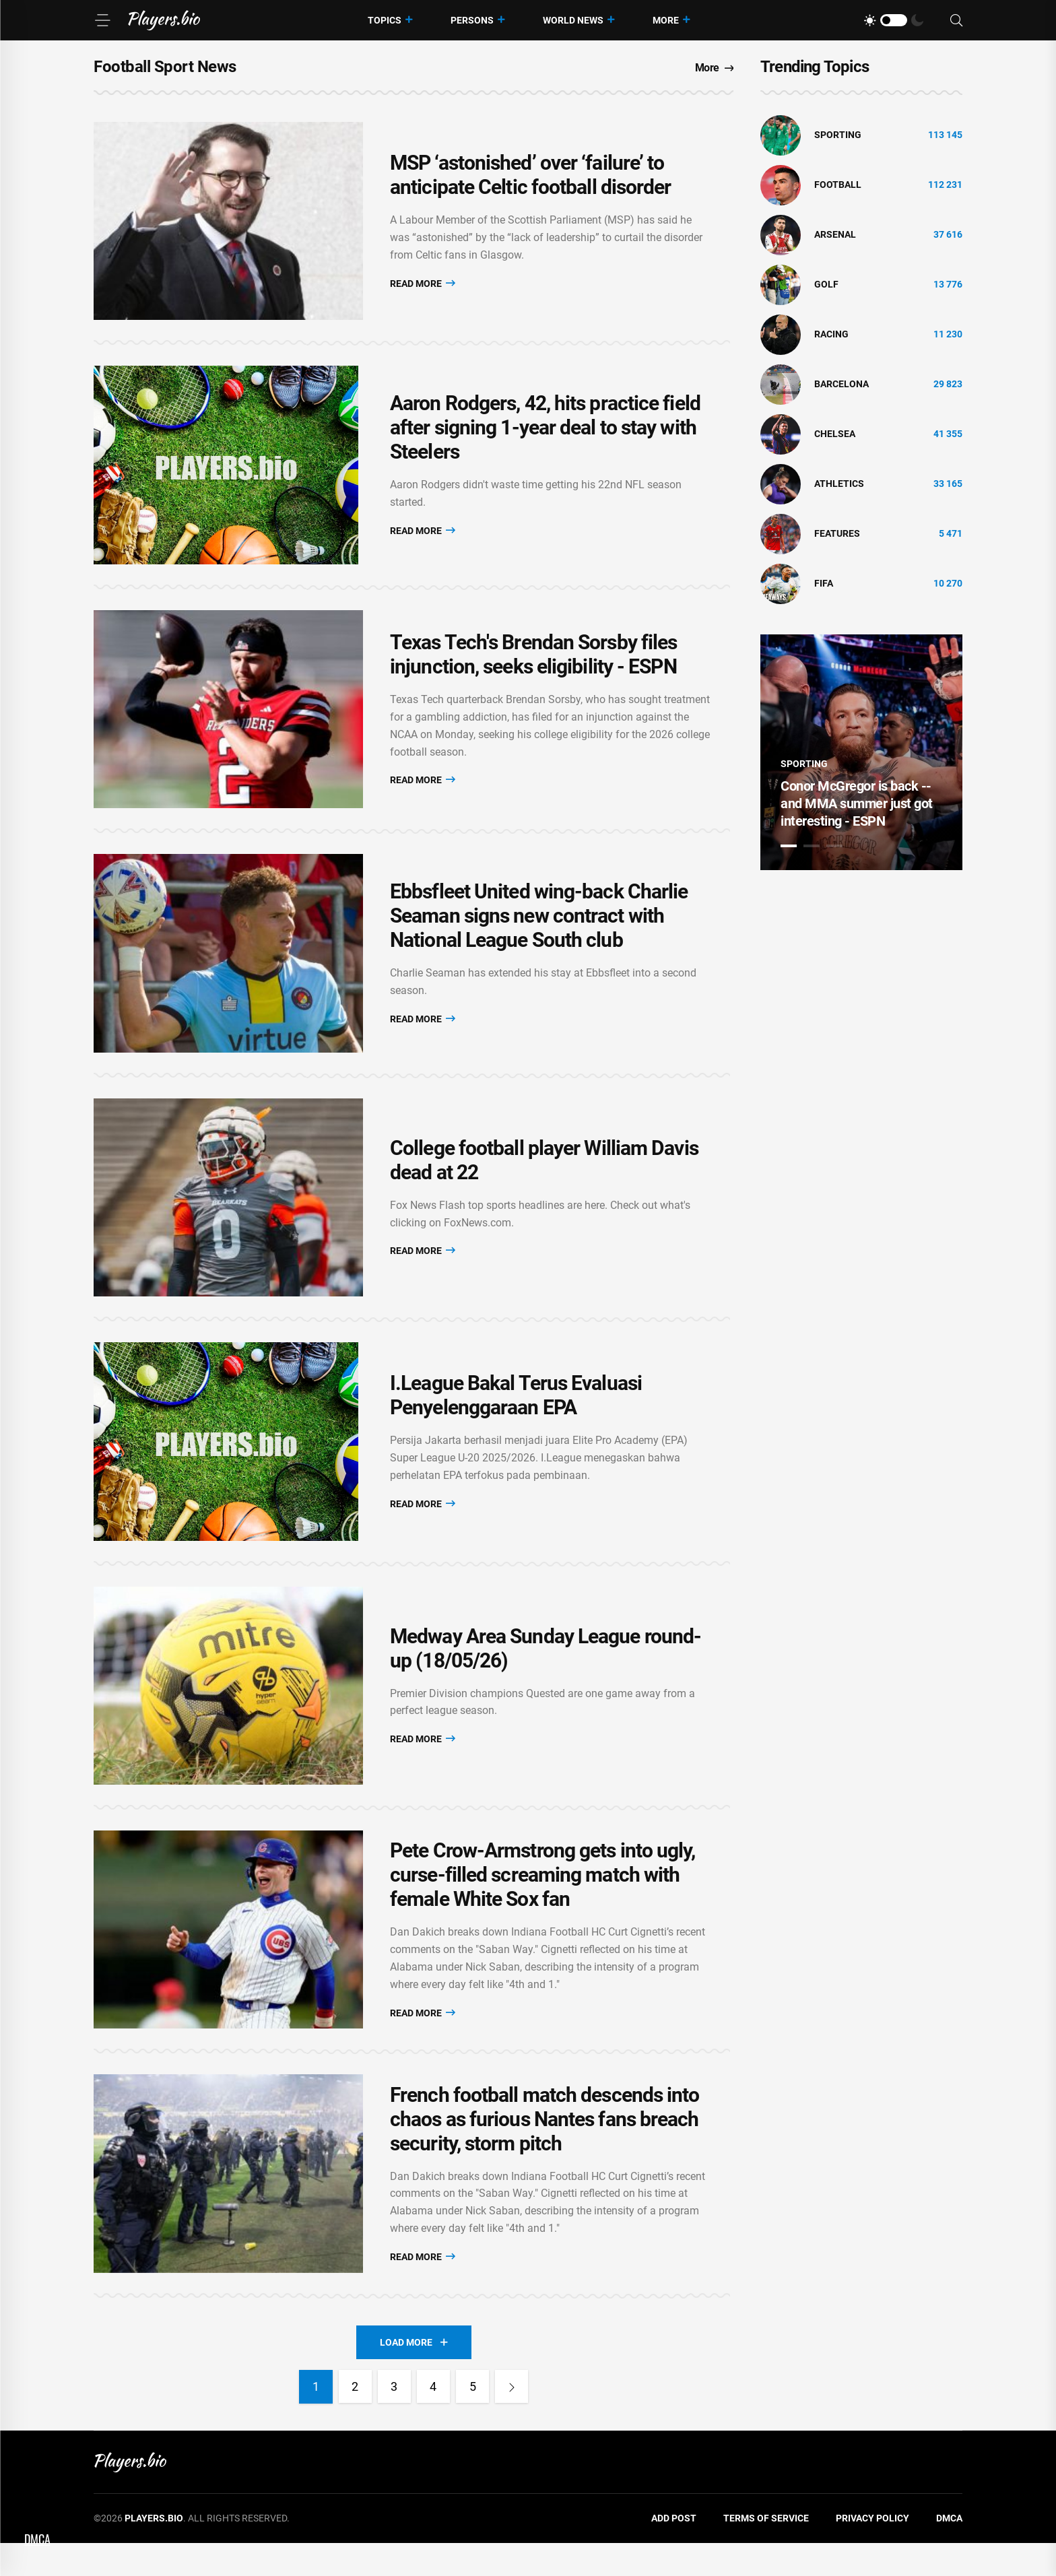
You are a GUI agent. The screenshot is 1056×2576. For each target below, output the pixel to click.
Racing (831, 334)
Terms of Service (766, 2551)
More (666, 20)
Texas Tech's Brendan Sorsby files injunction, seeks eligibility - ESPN (533, 664)
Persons (472, 20)
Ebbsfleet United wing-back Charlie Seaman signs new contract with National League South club (539, 929)
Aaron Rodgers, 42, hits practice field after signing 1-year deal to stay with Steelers (545, 433)
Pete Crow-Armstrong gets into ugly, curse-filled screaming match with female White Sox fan (543, 1903)
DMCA (949, 2551)
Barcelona (841, 383)
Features (837, 533)
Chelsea (834, 433)
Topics (384, 20)
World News (573, 20)
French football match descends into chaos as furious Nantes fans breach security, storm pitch (545, 2151)
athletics (839, 483)
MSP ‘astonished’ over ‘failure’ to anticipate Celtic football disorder (530, 177)
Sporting (837, 134)
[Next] (513, 2420)
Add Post (673, 2551)
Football (837, 184)
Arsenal (835, 234)
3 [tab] (834, 846)
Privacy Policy (872, 2551)
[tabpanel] (861, 752)
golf (826, 284)
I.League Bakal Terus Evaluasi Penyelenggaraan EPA (516, 1416)
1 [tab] (789, 846)
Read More (422, 284)
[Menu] (102, 20)
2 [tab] (811, 846)
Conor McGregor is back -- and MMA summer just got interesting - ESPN (857, 803)
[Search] (956, 20)
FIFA (823, 583)
